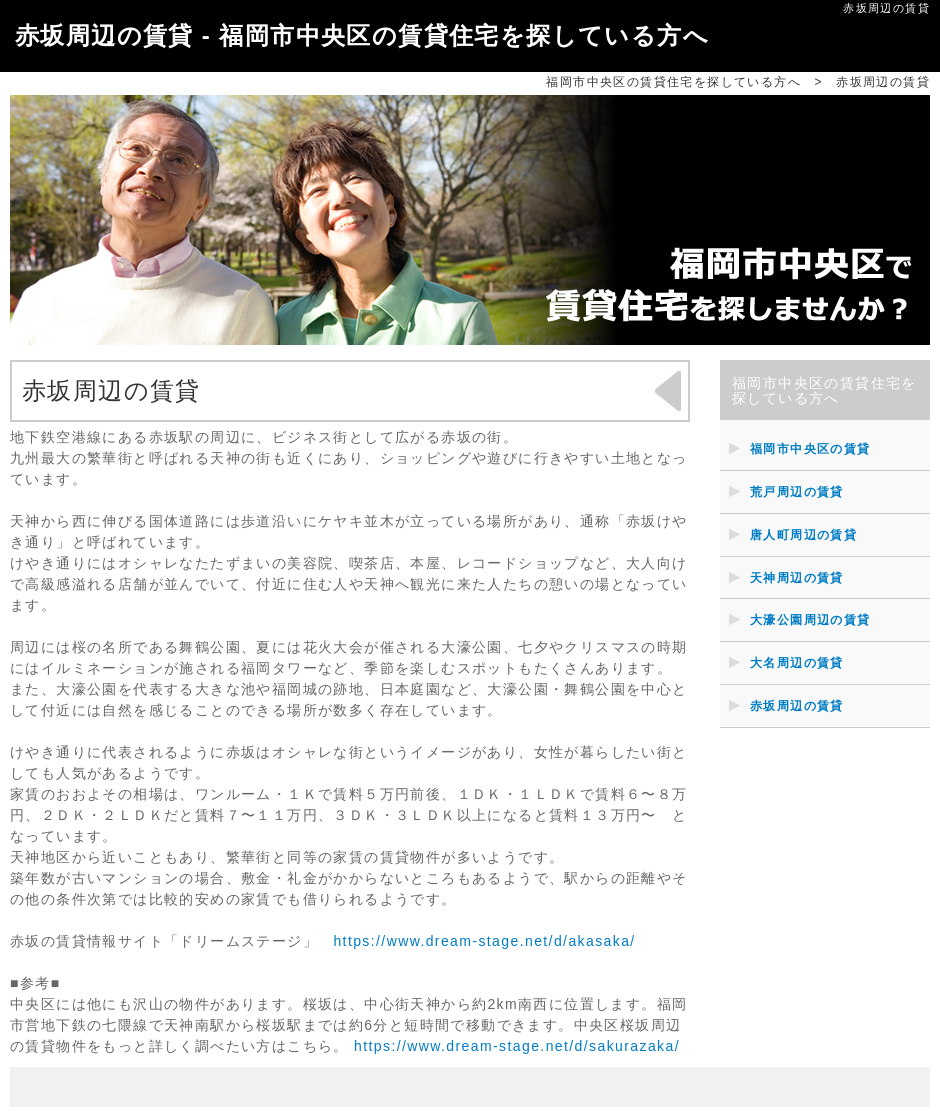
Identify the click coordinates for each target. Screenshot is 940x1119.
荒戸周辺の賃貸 (797, 492)
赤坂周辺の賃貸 (797, 706)
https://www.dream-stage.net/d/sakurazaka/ (517, 1046)
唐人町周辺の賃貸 (803, 535)
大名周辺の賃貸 (797, 663)
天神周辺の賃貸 (797, 578)
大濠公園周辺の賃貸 (810, 620)
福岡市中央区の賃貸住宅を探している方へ (673, 82)
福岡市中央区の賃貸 (810, 449)
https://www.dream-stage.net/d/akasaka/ (484, 941)
